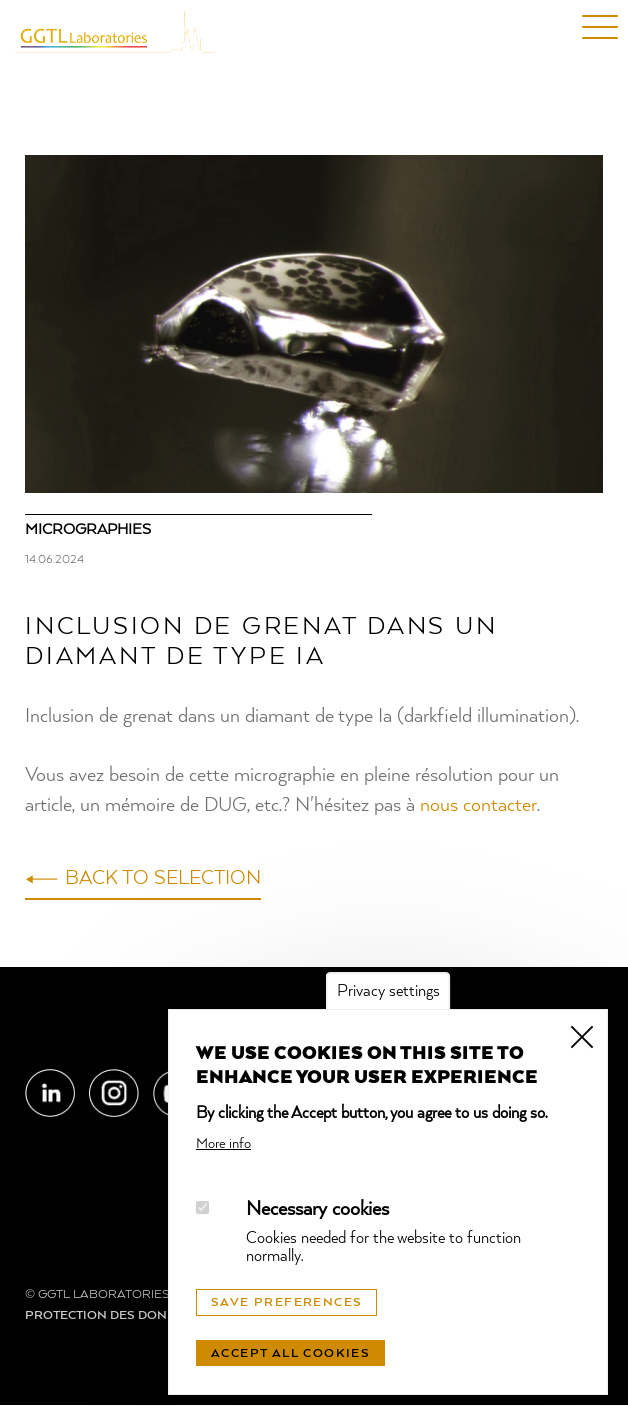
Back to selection (163, 879)
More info (223, 1144)
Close (582, 1035)
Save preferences (286, 1303)
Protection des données (113, 1316)
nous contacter (478, 806)
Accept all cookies (290, 1354)
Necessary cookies (317, 1210)
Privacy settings (388, 992)
